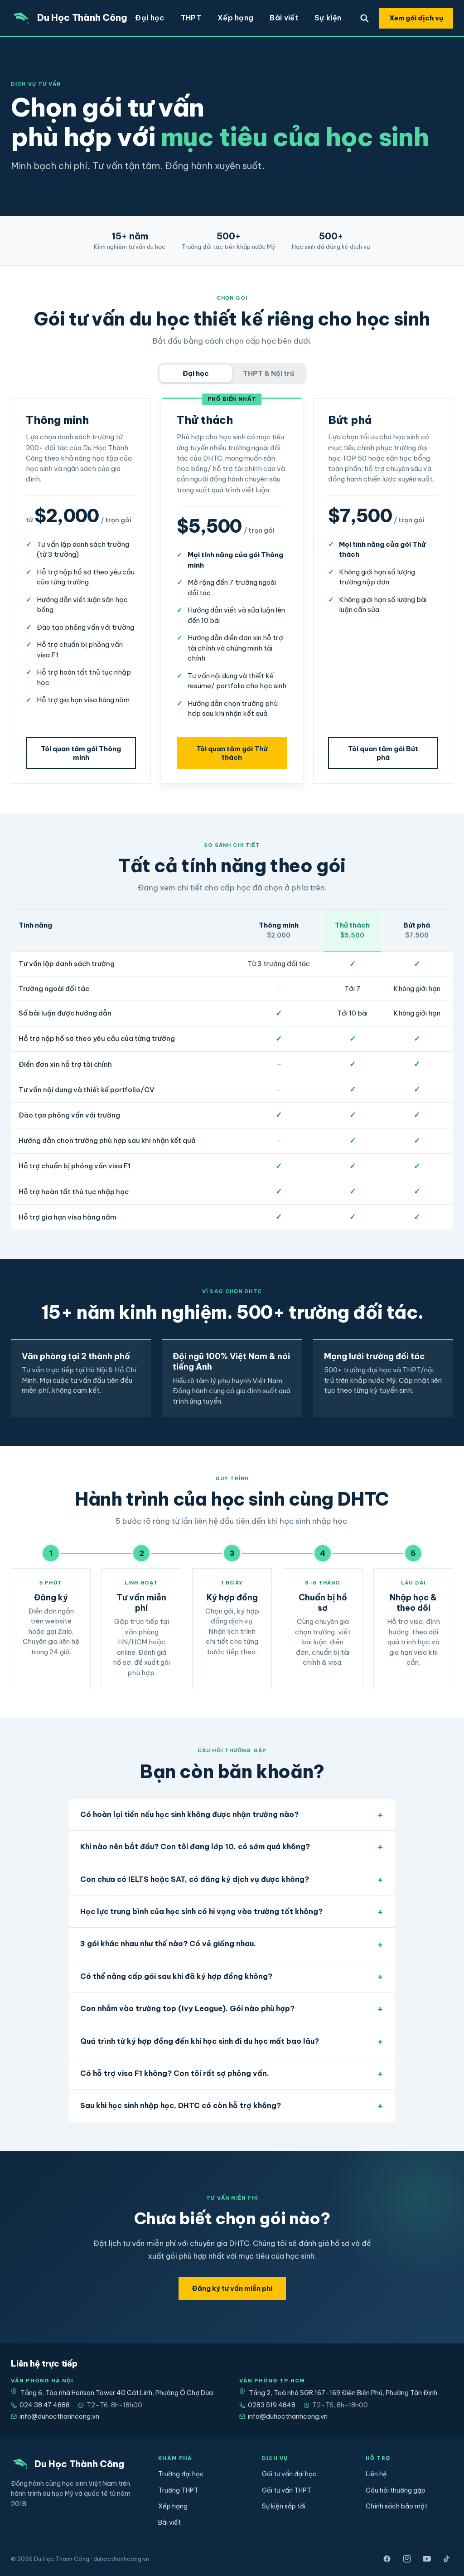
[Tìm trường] (364, 18)
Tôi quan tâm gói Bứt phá (383, 753)
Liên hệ (376, 2474)
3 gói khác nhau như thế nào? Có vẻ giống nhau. (168, 1943)
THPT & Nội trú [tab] (268, 373)
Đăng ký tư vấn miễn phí (232, 2288)
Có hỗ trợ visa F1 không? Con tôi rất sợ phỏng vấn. (174, 2073)
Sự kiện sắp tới (283, 2506)
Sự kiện (327, 17)
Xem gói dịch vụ (416, 18)
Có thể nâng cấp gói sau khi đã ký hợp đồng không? (176, 1976)
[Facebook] (387, 2558)
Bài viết (284, 17)
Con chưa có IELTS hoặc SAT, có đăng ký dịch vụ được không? (194, 1879)
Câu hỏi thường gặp (395, 2490)
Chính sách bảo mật (396, 2506)
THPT (191, 17)
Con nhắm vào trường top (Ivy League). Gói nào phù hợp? (187, 2008)
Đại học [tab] (196, 373)
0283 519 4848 (267, 2405)
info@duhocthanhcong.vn (55, 2416)
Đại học (149, 17)
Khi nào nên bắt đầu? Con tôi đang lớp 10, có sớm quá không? (195, 1846)
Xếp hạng (236, 17)
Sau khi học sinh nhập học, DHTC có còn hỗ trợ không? (180, 2105)
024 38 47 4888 (40, 2405)
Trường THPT (178, 2490)
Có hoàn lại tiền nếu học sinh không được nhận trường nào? (189, 1814)
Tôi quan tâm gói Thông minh (81, 753)
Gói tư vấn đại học (289, 2474)
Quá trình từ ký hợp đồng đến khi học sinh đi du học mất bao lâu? (199, 2041)
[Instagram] (407, 2558)
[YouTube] (426, 2558)
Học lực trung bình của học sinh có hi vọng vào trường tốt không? (201, 1911)
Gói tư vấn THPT (286, 2490)
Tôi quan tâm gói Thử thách (231, 753)
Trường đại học (181, 2474)
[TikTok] (446, 2558)
